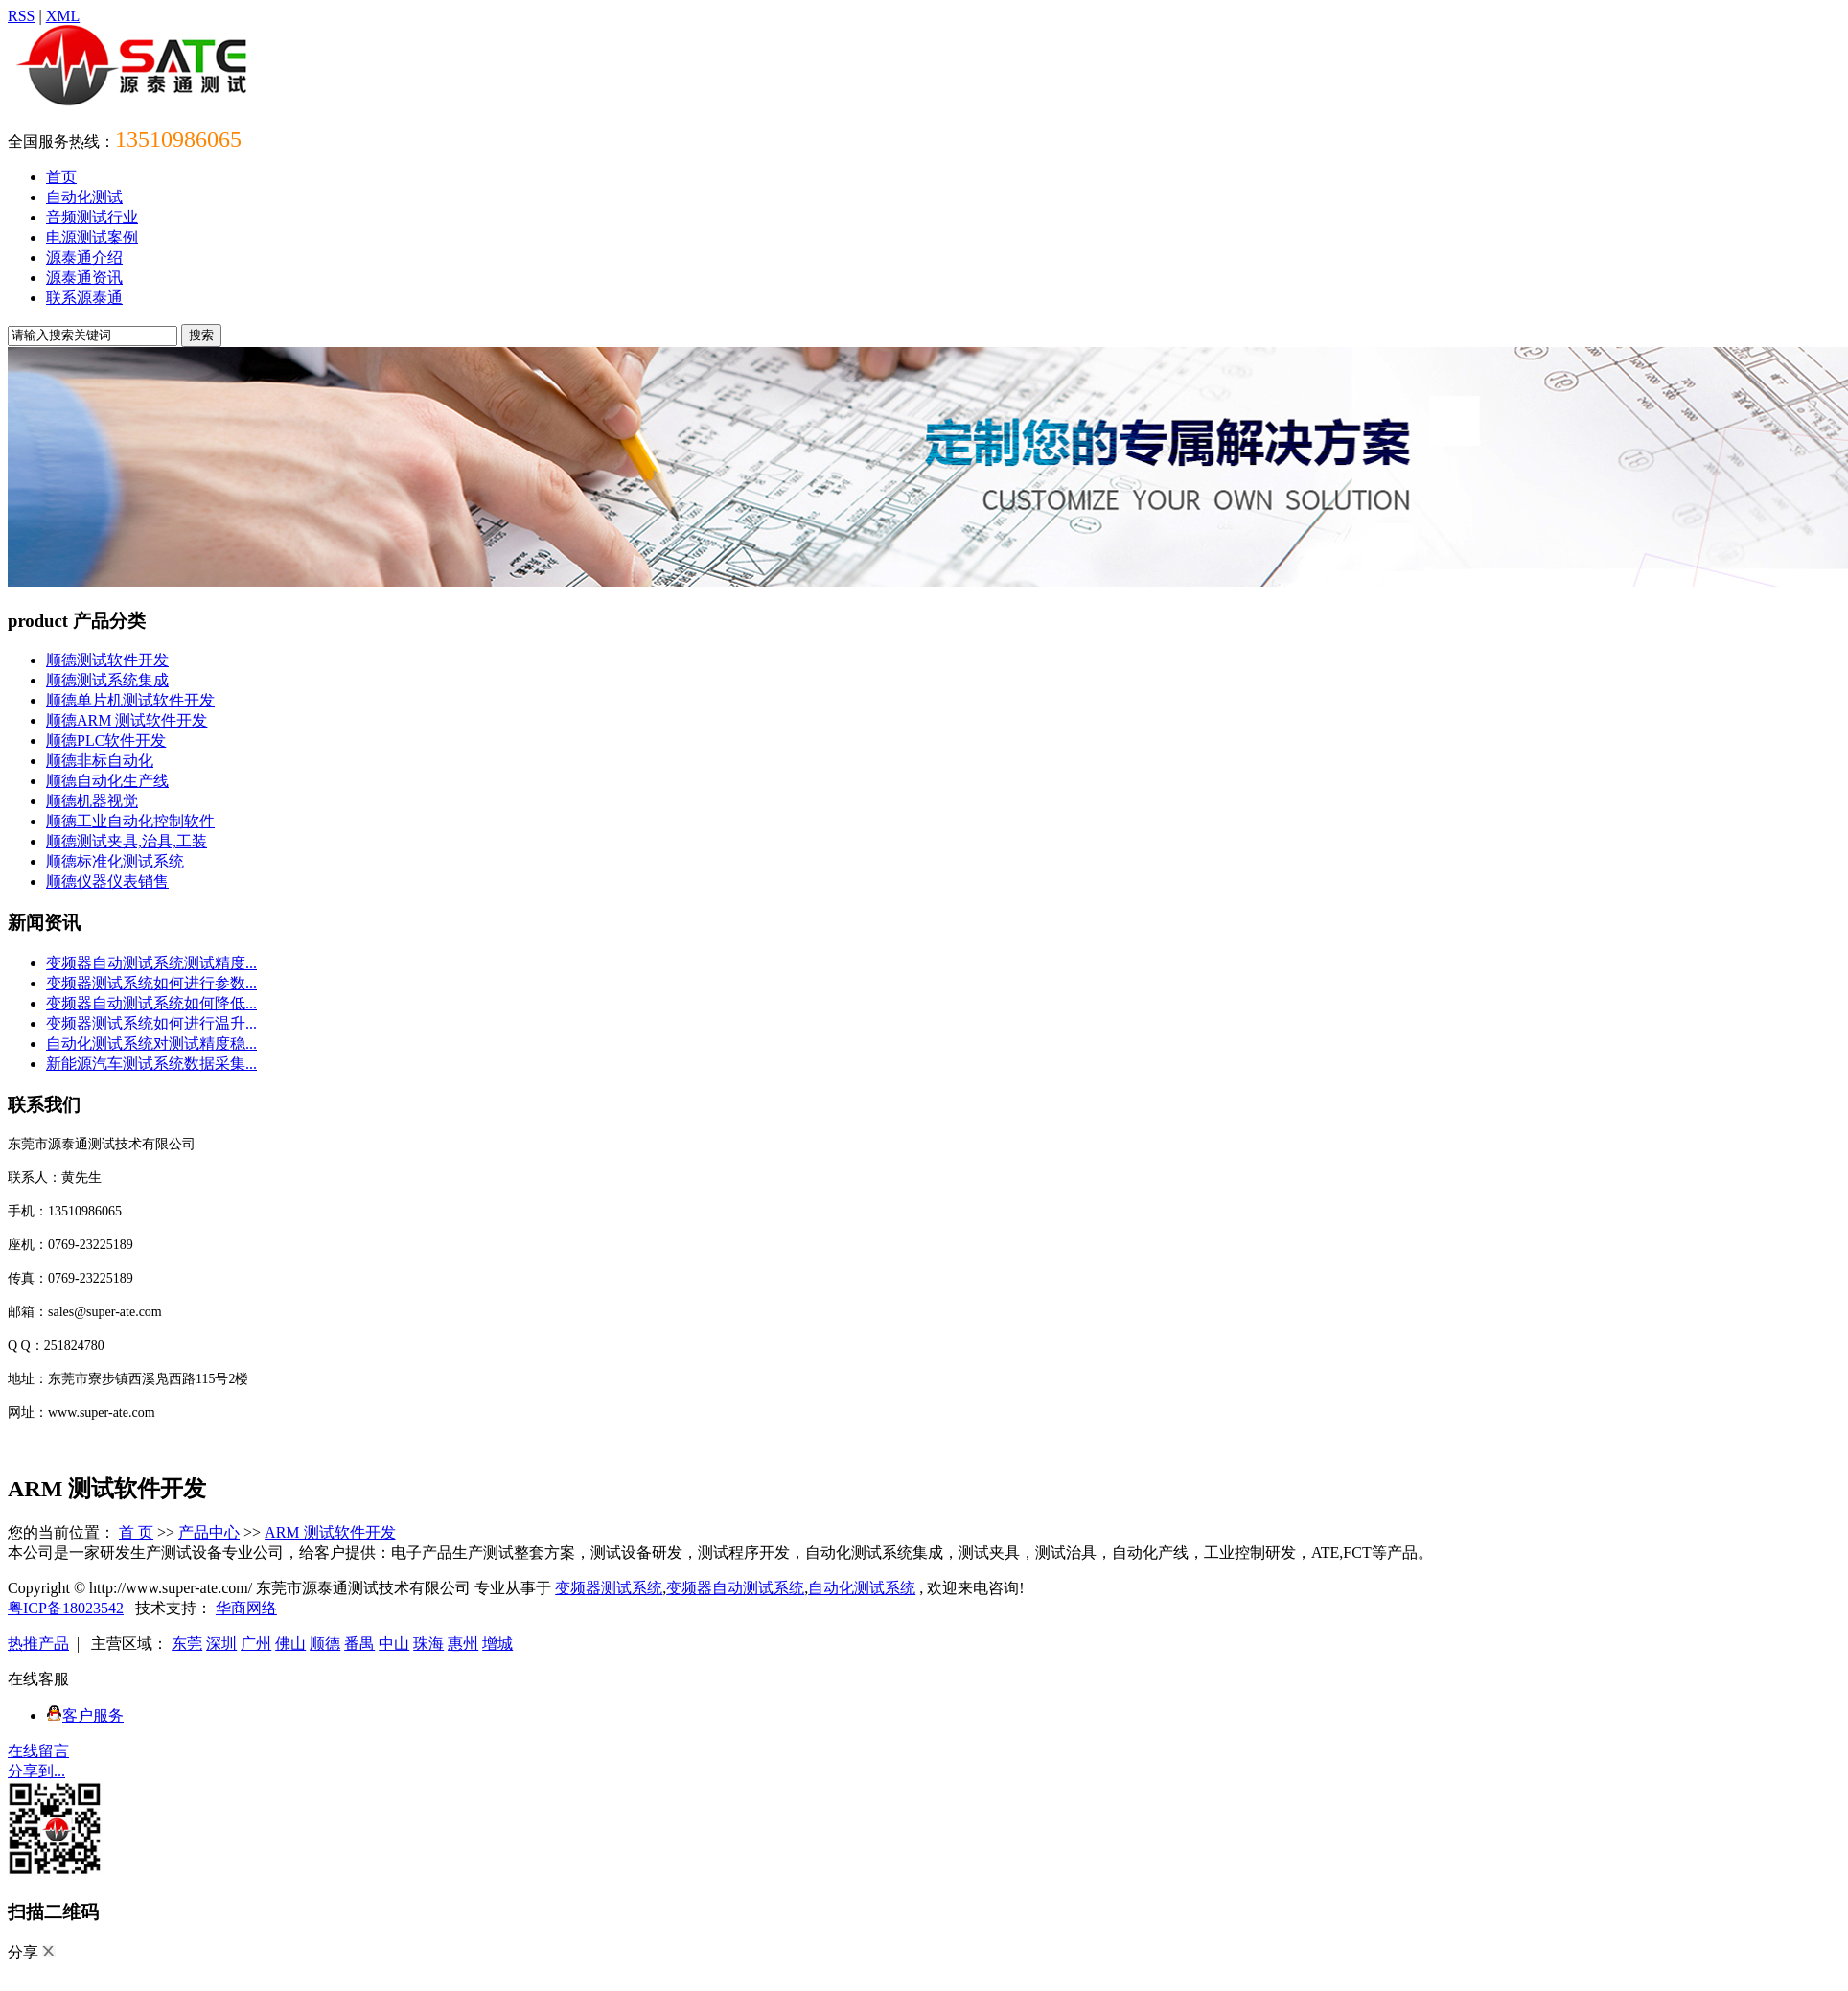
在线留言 (38, 1751)
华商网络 (246, 1608)
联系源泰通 (84, 297)
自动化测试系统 (861, 1588)
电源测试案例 (92, 237)
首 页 (136, 1532)
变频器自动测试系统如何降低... (151, 1003)
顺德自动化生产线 (107, 781)
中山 (394, 1643)
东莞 (187, 1643)
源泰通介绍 (84, 257)
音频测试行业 (92, 217)
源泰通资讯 (84, 277)
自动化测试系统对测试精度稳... (151, 1043)
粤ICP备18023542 (66, 1608)
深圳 (221, 1643)
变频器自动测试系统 (735, 1588)
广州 (256, 1643)
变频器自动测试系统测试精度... (151, 963)
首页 (61, 177)
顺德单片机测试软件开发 (130, 700)
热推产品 (38, 1643)
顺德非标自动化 (99, 760)
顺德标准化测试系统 (115, 861)
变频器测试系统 (608, 1588)
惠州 (463, 1643)
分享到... (36, 1771)
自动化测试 (84, 197)
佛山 (290, 1643)
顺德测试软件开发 (107, 660)
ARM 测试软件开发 (330, 1532)
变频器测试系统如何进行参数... (151, 983)
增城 (497, 1643)
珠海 (428, 1643)
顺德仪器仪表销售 (107, 881)
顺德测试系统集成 (107, 680)
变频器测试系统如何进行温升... (151, 1023)
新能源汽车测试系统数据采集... (151, 1063)
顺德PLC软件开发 (106, 740)
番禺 (359, 1643)
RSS (21, 16)
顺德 (325, 1643)
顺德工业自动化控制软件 (130, 821)
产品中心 (209, 1532)
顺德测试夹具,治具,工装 (126, 841)
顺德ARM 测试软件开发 (126, 720)
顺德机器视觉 (92, 801)
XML (63, 16)
